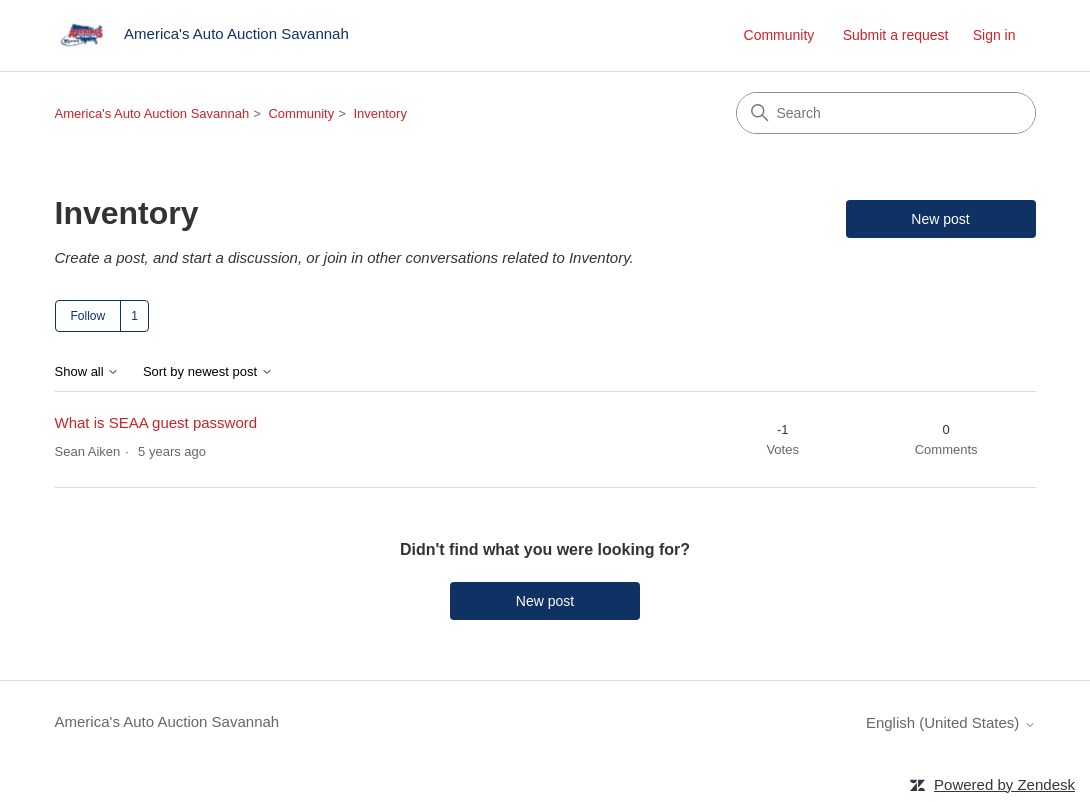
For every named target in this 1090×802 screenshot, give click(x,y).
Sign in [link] (994, 35)
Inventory (379, 113)
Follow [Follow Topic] (88, 316)
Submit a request (896, 35)
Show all (87, 372)
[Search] (886, 113)
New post (940, 219)
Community (779, 35)
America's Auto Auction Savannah (152, 113)
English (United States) (951, 722)
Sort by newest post (208, 372)
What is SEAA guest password (156, 422)
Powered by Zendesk (1004, 784)
